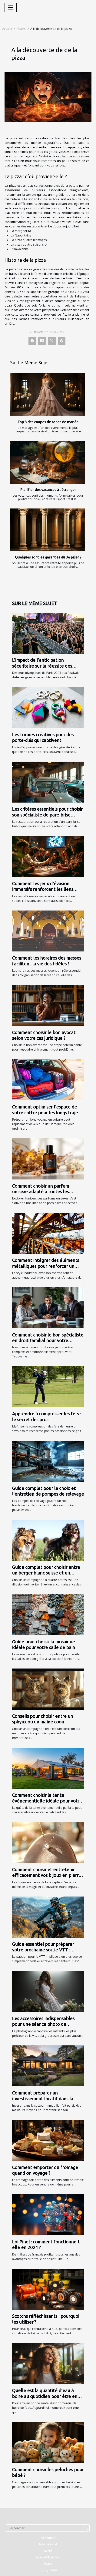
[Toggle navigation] (11, 7)
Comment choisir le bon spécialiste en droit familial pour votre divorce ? (47, 1340)
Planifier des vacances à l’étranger (48, 490)
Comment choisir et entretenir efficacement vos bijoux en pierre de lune (46, 1875)
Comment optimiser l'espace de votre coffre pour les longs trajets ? (47, 1112)
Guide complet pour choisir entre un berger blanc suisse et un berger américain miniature (46, 1573)
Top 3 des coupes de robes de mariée (48, 422)
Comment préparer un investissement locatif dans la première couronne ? (42, 2098)
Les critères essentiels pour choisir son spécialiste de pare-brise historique (47, 815)
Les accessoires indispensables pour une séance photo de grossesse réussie (43, 2024)
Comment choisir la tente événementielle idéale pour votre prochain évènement (47, 1801)
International (48, 2544)
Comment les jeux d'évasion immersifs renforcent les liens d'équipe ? (42, 889)
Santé (48, 2551)
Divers (21, 29)
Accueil (7, 29)
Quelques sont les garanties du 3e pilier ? (48, 557)
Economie (48, 2538)
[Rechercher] (48, 2528)
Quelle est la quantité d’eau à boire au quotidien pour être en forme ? (44, 2396)
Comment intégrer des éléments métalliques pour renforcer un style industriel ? (45, 1266)
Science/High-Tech (48, 2557)
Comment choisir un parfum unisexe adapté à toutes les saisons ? (40, 1191)
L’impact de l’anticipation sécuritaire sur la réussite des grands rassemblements (42, 666)
